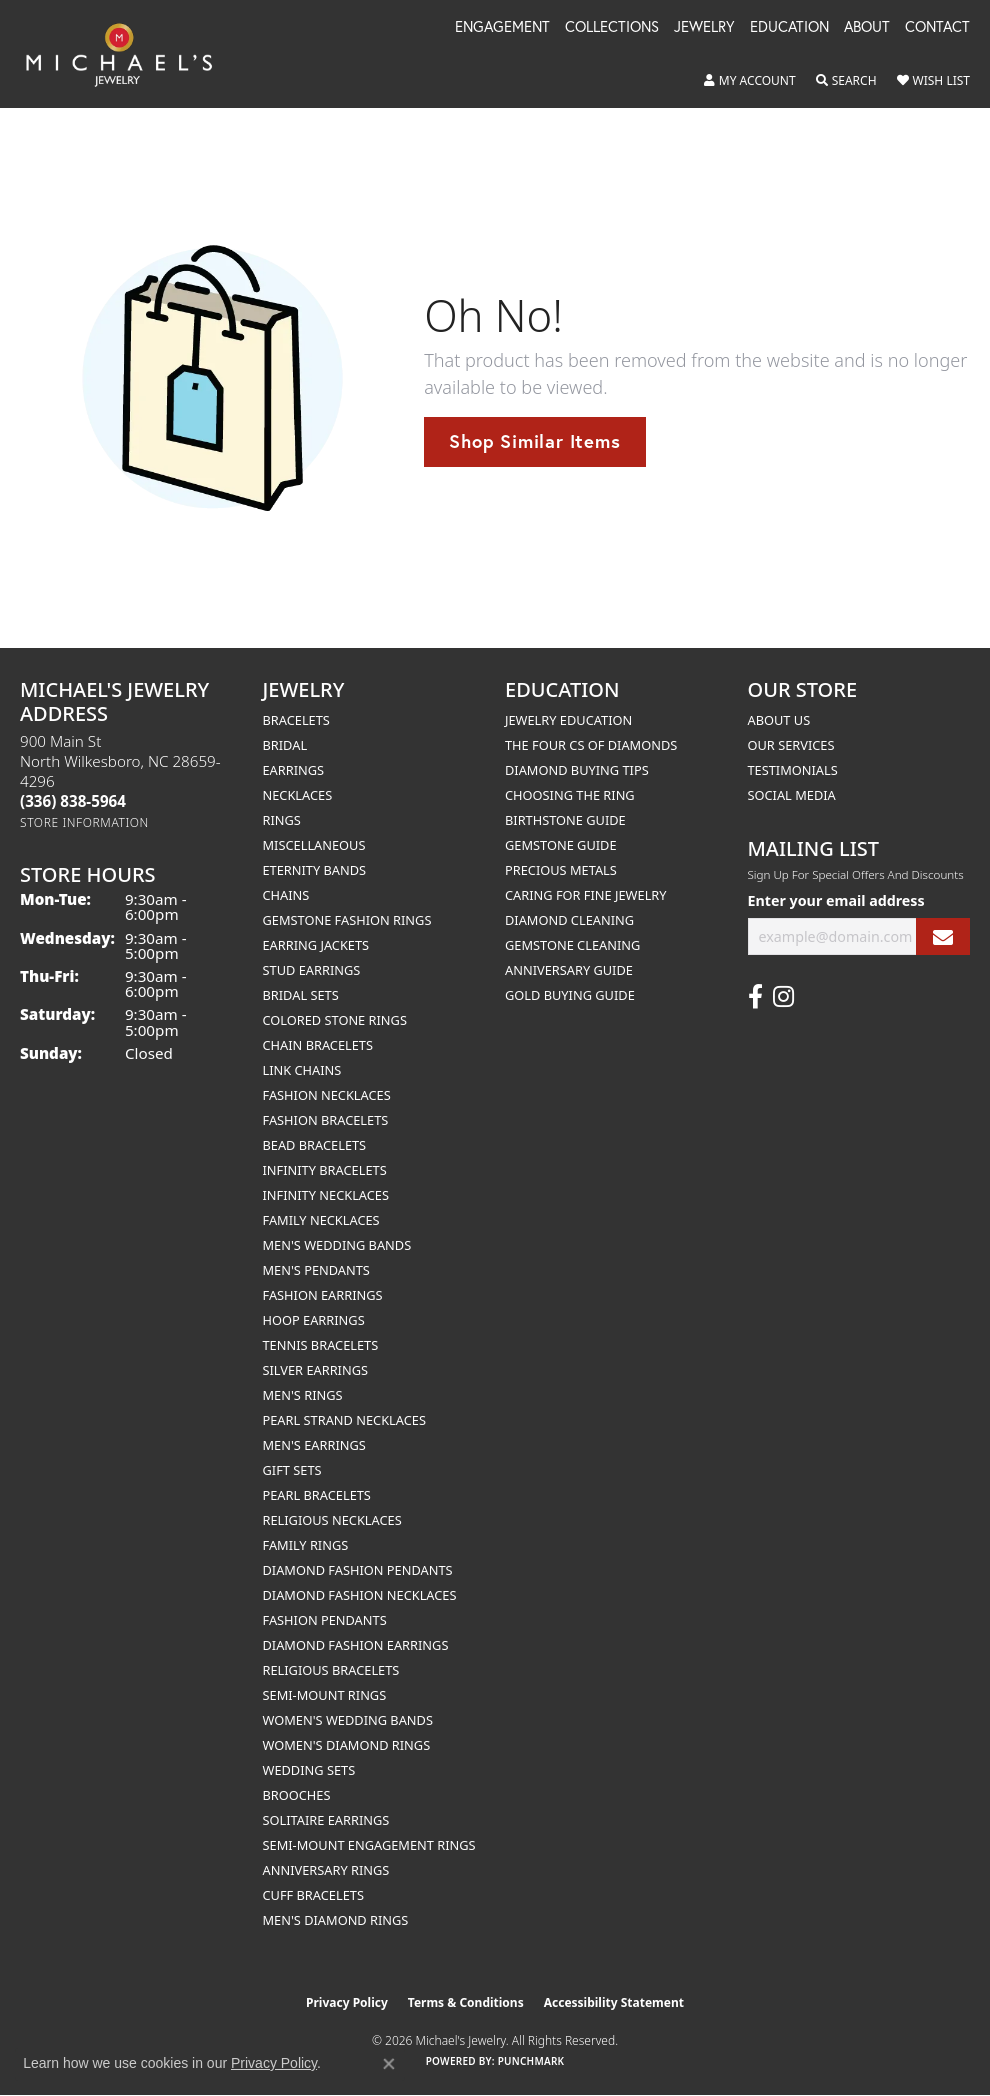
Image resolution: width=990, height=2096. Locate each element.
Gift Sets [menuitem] (292, 1470)
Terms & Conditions (466, 2002)
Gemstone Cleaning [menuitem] (572, 945)
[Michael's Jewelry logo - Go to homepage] (128, 54)
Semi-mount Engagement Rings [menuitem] (369, 1845)
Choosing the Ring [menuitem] (570, 795)
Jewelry (704, 28)
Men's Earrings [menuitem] (314, 1445)
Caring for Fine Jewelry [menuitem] (586, 895)
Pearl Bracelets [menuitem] (317, 1495)
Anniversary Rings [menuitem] (326, 1870)
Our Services (791, 745)
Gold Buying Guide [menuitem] (570, 995)
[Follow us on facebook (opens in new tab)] (755, 997)
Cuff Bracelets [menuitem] (313, 1895)
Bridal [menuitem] (285, 745)
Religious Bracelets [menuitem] (331, 1670)
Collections (612, 28)
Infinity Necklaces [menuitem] (326, 1195)
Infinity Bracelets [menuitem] (325, 1170)
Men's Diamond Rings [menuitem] (336, 1920)
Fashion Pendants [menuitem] (325, 1620)
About (867, 28)
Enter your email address (836, 900)
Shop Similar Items (534, 441)
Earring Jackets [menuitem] (316, 945)
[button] (750, 81)
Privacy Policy (347, 2002)
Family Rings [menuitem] (306, 1545)
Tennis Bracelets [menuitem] (321, 1345)
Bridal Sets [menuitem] (301, 995)
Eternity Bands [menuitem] (315, 870)
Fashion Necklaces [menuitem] (327, 1095)
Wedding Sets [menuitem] (309, 1770)
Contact (937, 28)
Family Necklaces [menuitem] (321, 1220)
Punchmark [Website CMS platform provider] (531, 2061)
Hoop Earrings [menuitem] (314, 1320)
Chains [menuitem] (286, 895)
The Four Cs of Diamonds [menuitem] (591, 745)
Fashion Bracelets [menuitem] (326, 1120)
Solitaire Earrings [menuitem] (326, 1820)
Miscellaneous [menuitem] (314, 845)
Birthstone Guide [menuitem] (565, 820)
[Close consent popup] (389, 2064)
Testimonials (793, 770)
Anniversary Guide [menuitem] (569, 970)
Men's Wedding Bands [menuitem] (337, 1245)
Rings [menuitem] (282, 820)
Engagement (502, 28)
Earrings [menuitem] (294, 770)
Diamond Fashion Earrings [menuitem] (356, 1645)
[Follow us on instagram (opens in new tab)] (783, 997)
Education (789, 28)
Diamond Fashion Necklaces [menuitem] (360, 1595)
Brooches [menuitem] (297, 1795)
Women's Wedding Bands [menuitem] (348, 1720)
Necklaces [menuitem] (298, 795)
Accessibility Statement (614, 2002)
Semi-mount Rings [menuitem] (325, 1695)
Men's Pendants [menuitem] (316, 1270)
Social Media (792, 795)
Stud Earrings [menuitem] (312, 970)
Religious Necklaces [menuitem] (332, 1520)
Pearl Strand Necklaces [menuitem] (344, 1420)
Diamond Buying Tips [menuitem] (577, 770)
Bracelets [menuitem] (296, 720)
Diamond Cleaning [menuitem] (569, 920)
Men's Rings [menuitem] (303, 1395)
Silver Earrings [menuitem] (316, 1370)
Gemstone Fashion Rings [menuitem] (347, 920)
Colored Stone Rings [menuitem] (335, 1020)
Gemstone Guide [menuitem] (561, 845)
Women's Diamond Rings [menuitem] (347, 1745)
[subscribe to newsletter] (943, 936)
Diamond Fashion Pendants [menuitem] (358, 1570)
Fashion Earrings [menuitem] (323, 1295)
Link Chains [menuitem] (302, 1070)
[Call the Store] (73, 801)
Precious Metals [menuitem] (561, 870)
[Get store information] (84, 822)
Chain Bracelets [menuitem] (318, 1045)
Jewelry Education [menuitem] (568, 720)
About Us (779, 720)
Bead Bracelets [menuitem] (315, 1145)
